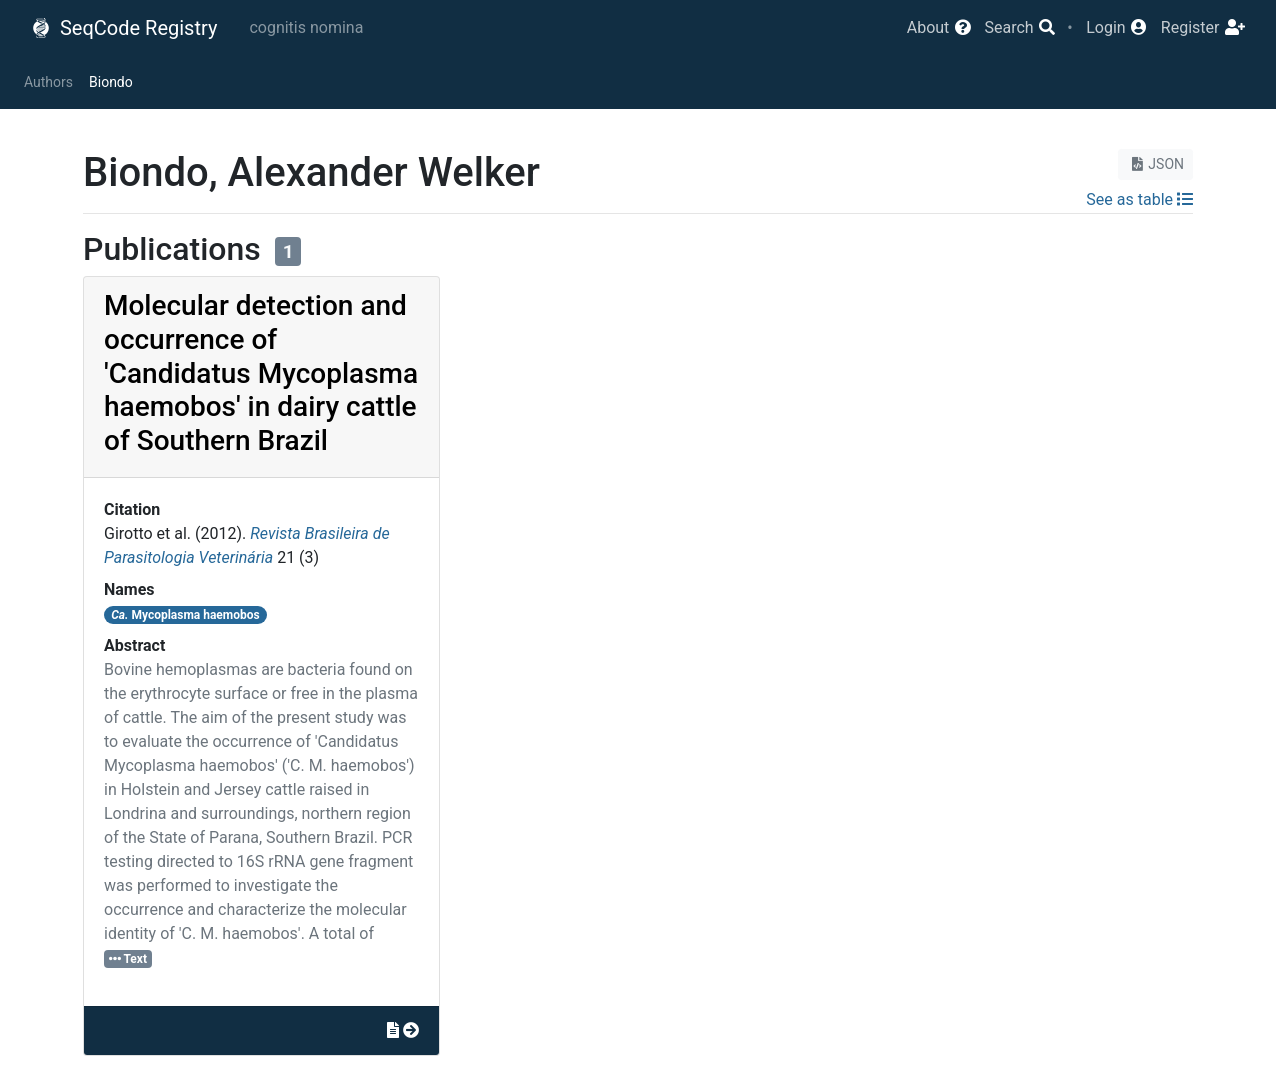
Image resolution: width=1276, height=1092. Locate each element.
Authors (48, 82)
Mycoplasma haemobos (185, 615)
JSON (1155, 164)
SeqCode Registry (124, 28)
